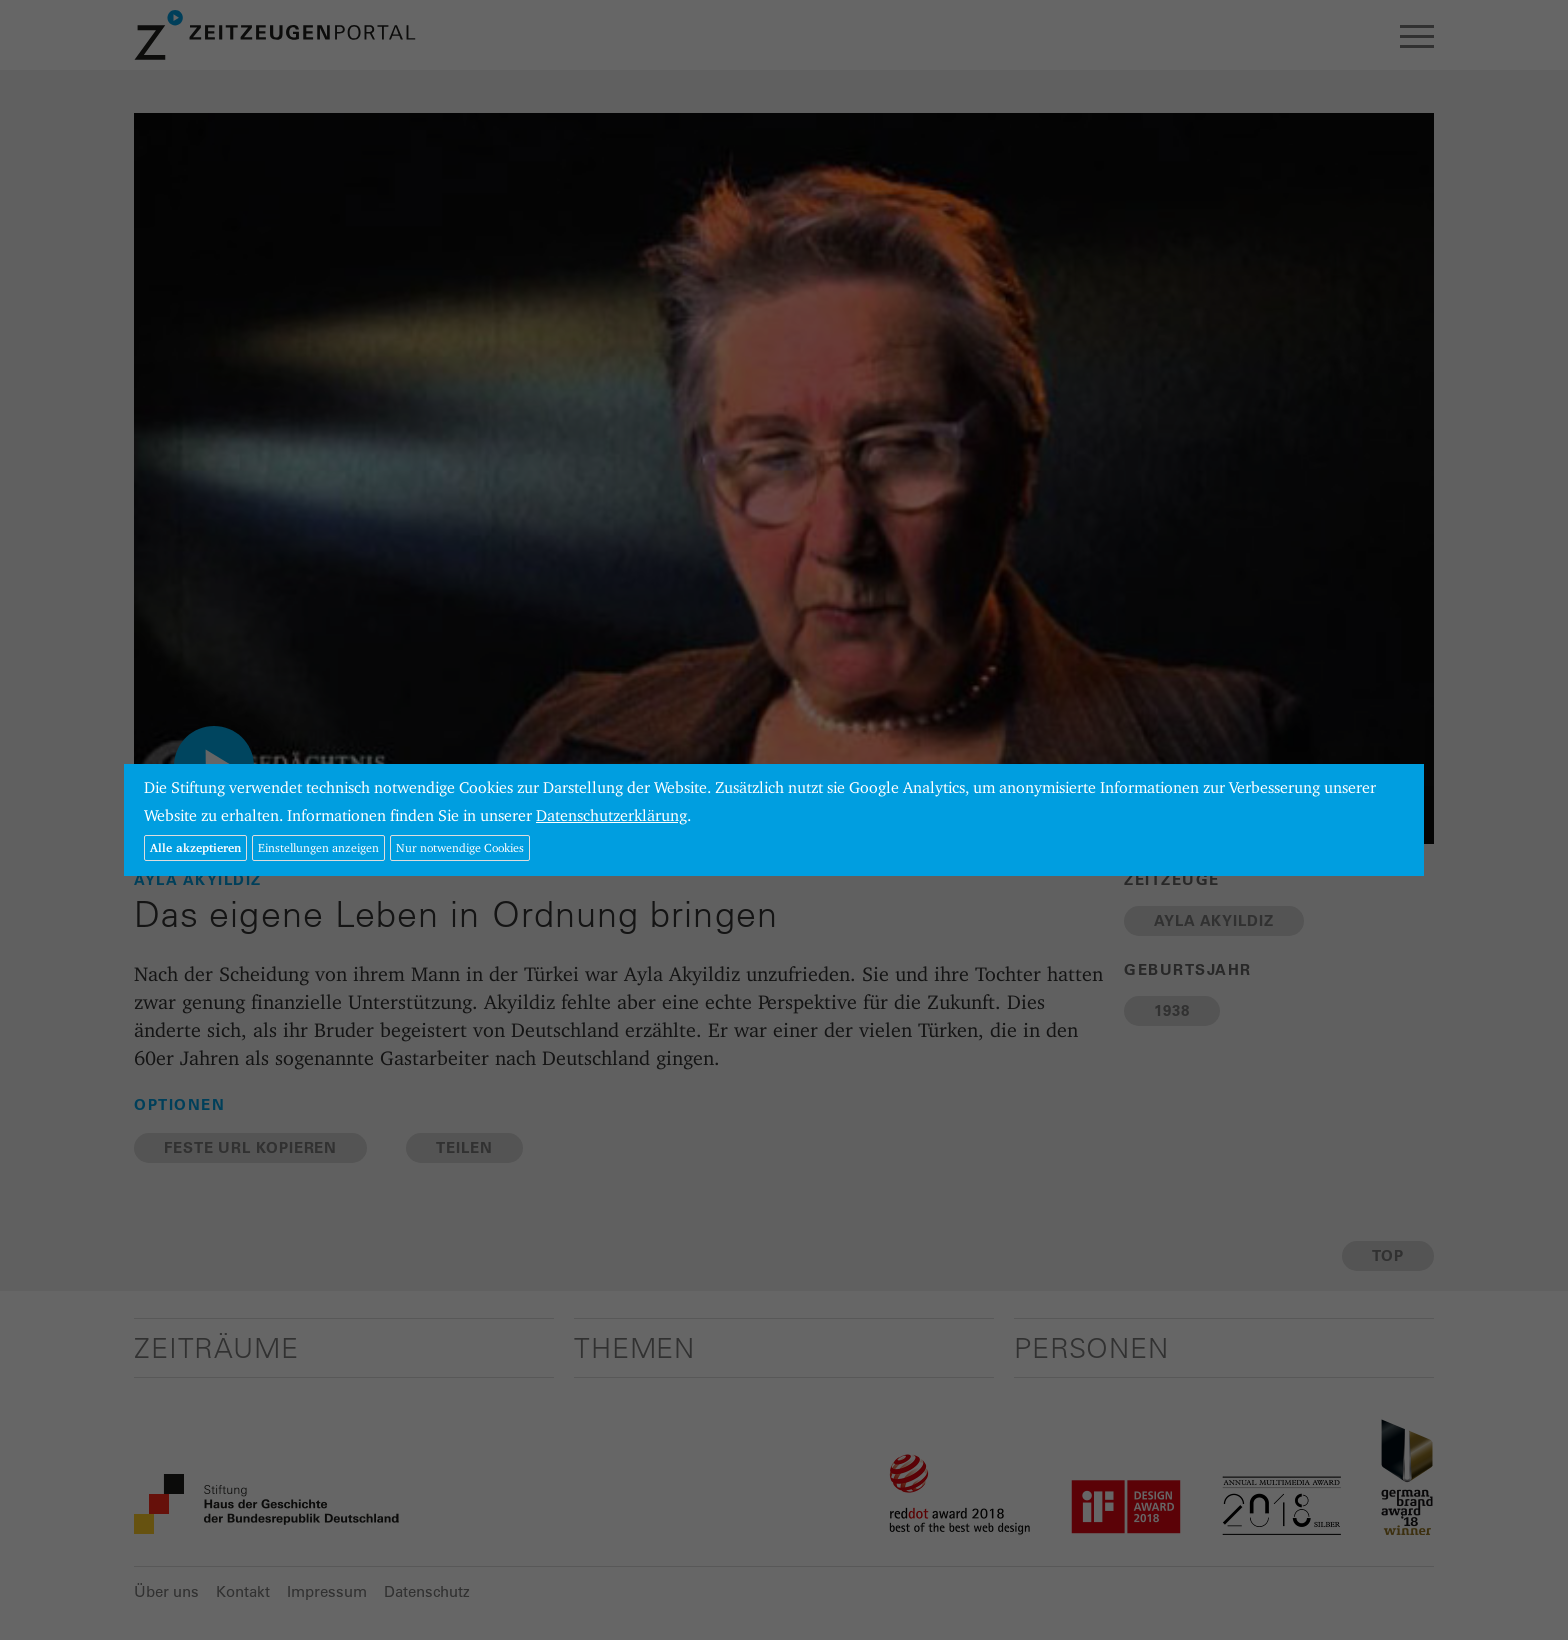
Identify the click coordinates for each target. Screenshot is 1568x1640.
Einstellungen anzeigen (318, 847)
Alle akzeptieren (195, 847)
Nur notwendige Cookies (460, 847)
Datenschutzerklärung (611, 815)
